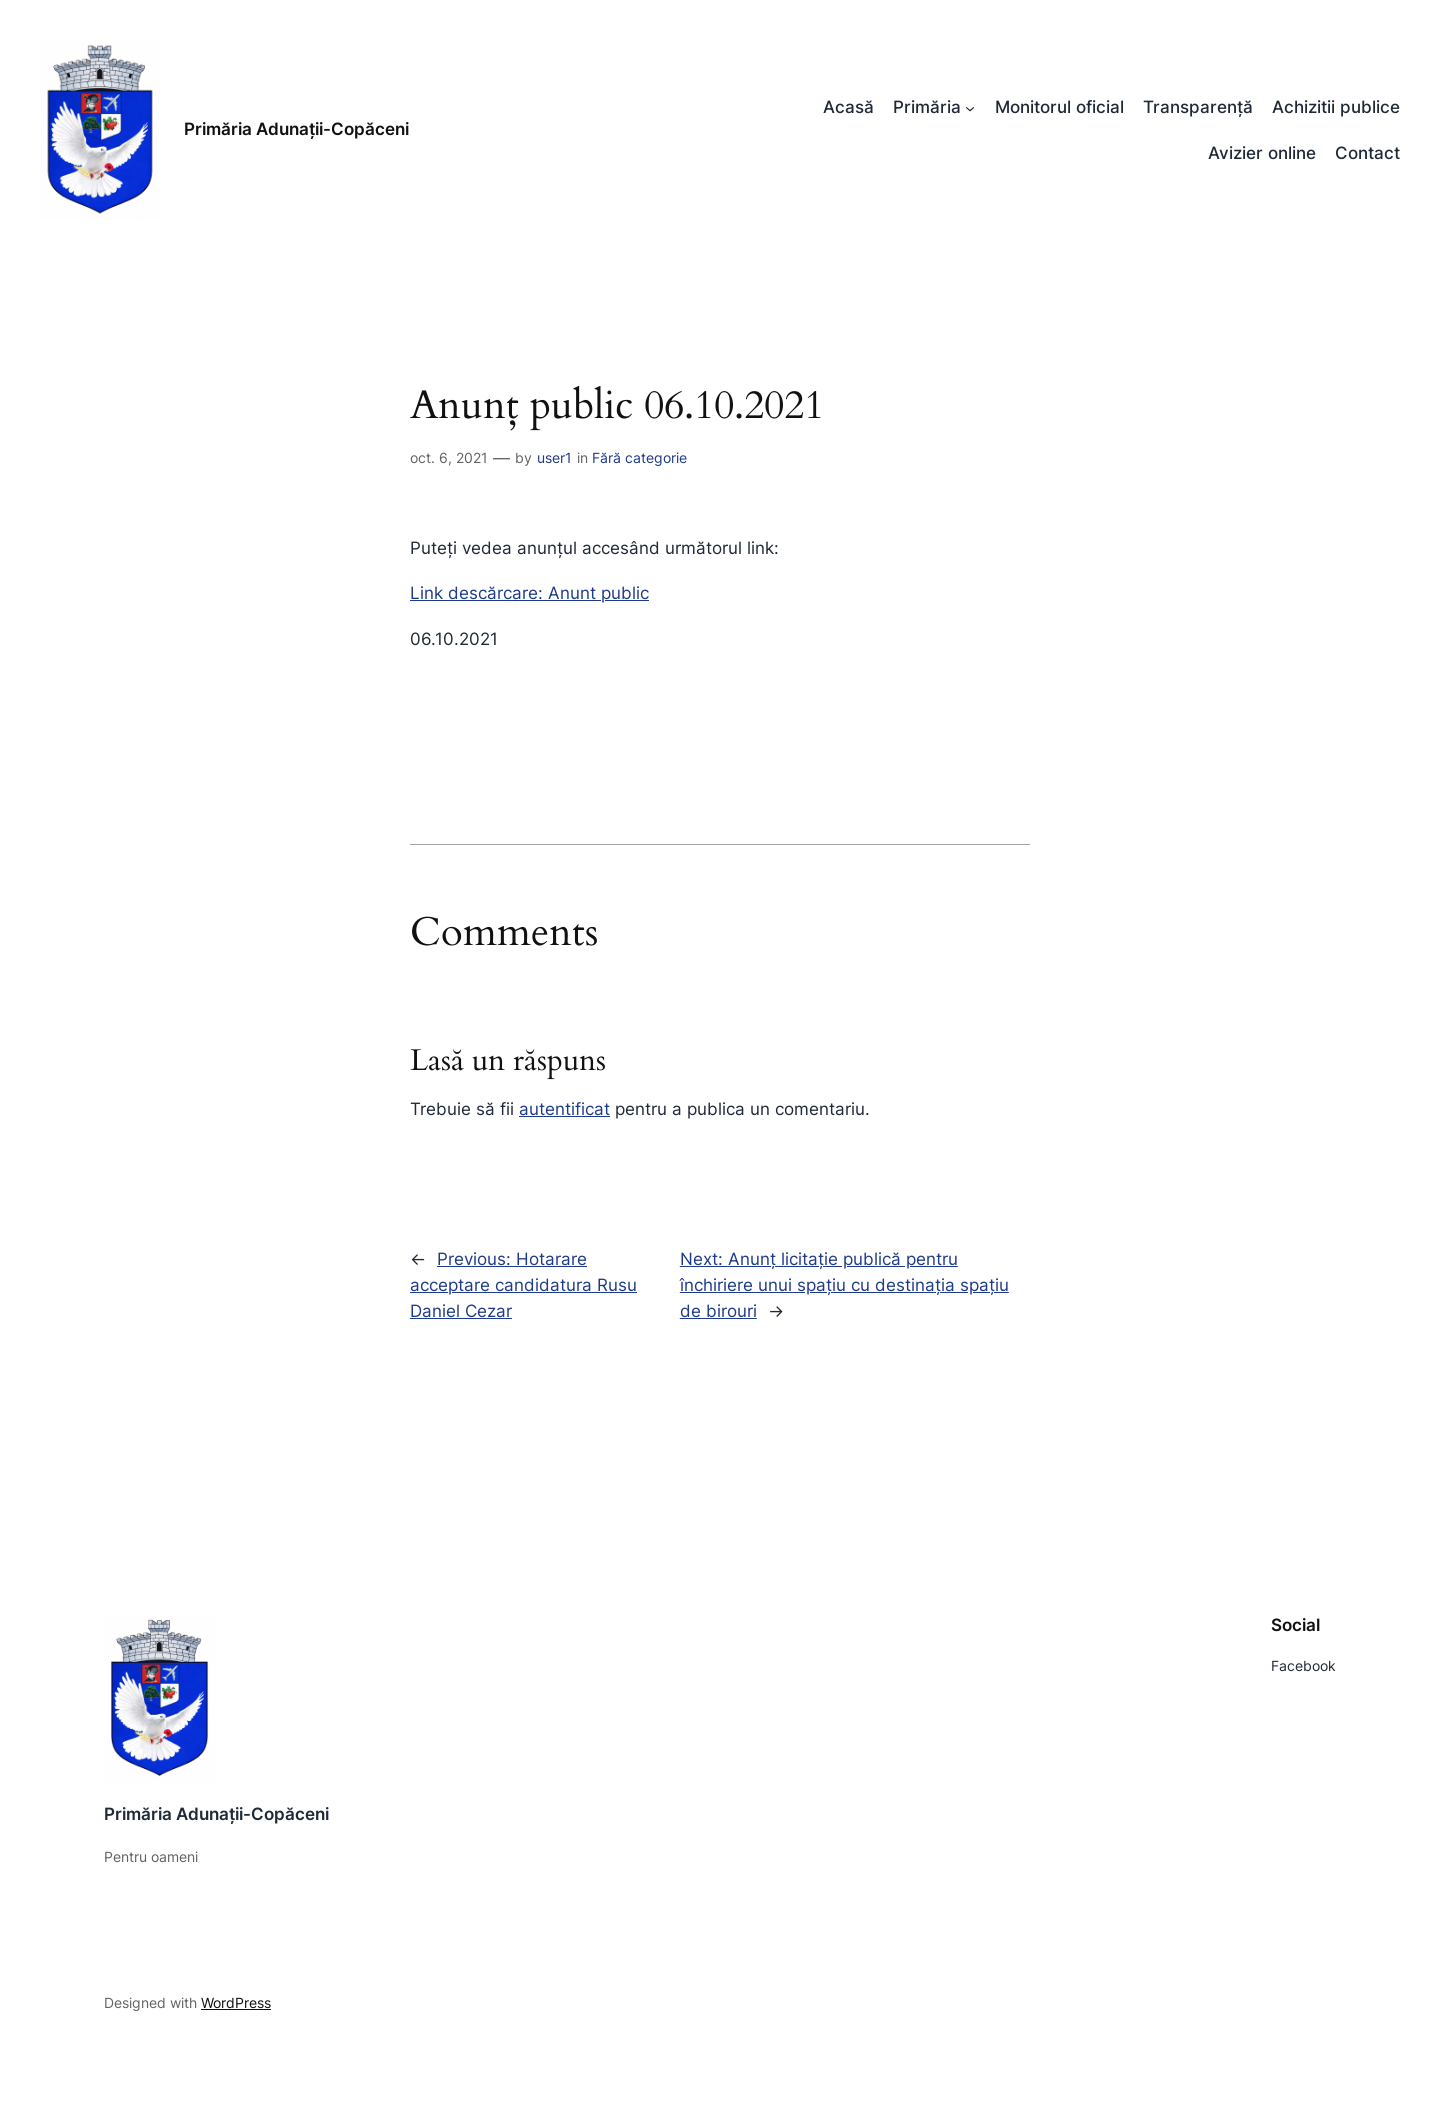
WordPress (236, 2002)
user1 (554, 457)
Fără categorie (639, 457)
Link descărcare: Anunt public (529, 593)
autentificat (564, 1109)
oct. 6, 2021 (449, 457)
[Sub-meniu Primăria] (970, 107)
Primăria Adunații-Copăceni (296, 129)
